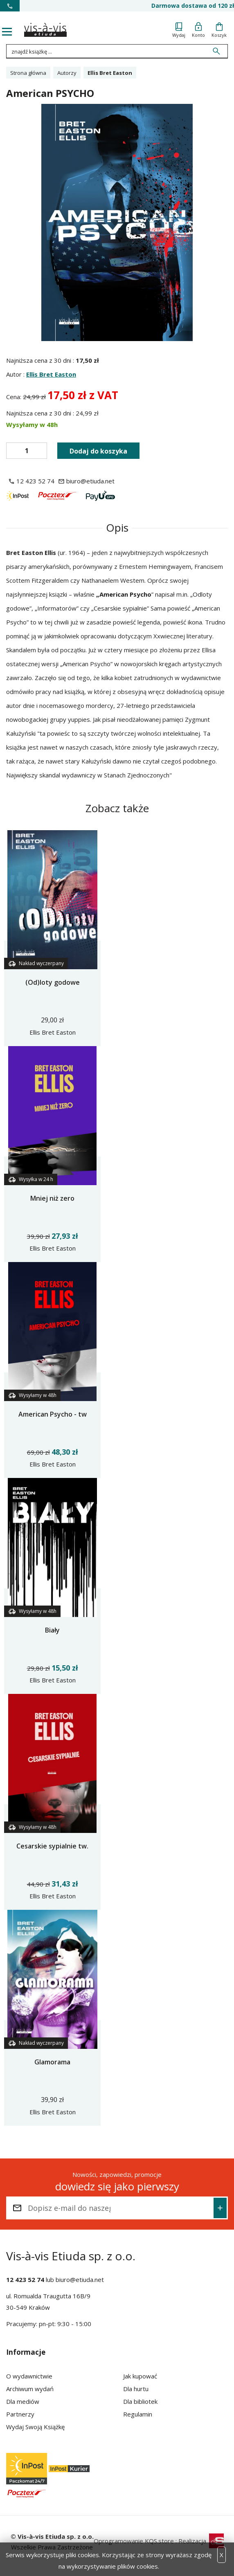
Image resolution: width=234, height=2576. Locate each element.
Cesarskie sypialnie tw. (52, 1846)
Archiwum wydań (30, 2389)
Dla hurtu (135, 2389)
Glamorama (52, 2061)
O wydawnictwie (29, 2376)
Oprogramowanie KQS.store (134, 2541)
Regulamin (137, 2414)
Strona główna (28, 72)
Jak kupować (140, 2376)
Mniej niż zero (52, 1198)
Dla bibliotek (140, 2401)
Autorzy (66, 72)
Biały (52, 1630)
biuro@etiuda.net (80, 2279)
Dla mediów (22, 2401)
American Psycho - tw (52, 1414)
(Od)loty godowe (52, 982)
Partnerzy (20, 2414)
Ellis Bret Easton (51, 374)
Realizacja (201, 2541)
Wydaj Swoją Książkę (35, 2427)
